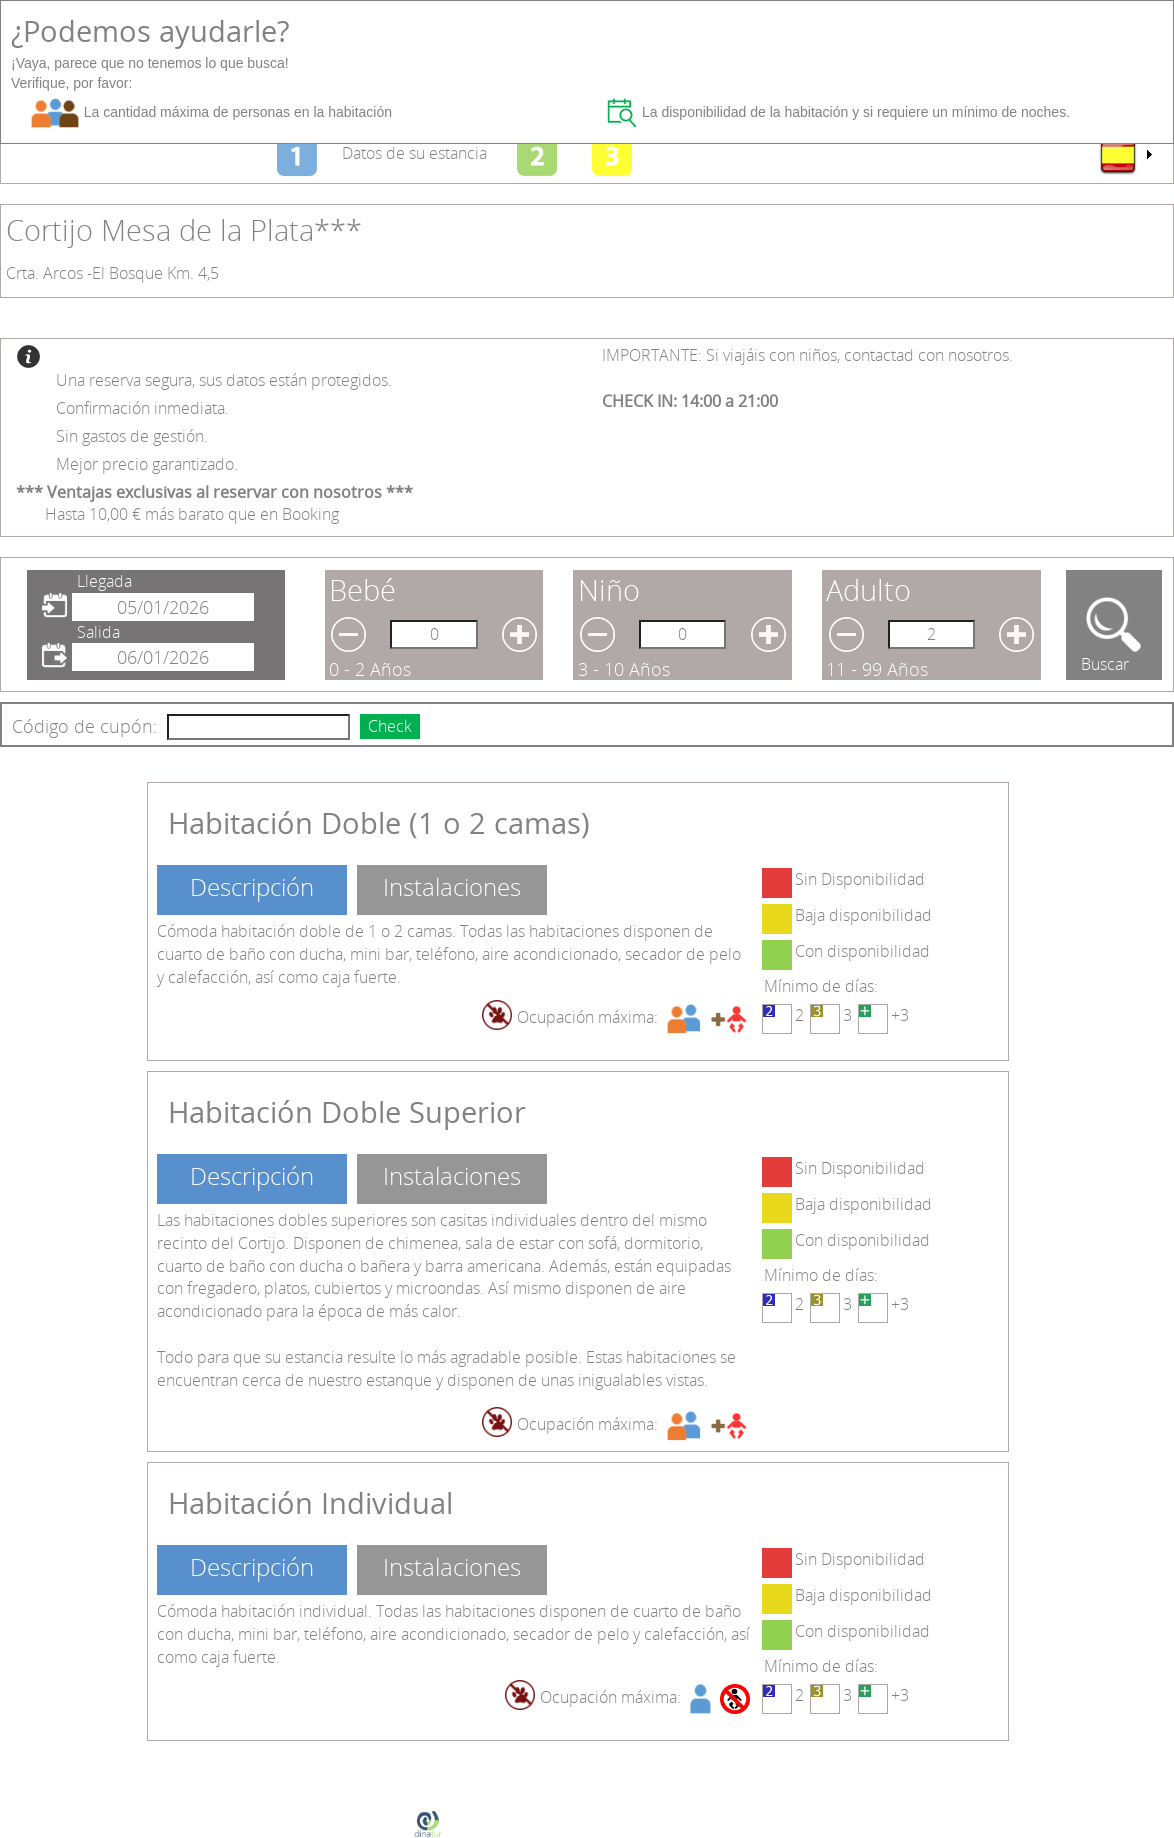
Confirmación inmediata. (142, 408)
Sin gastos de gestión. (132, 436)
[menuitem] (1125, 155)
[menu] (1125, 155)
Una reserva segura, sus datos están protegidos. (224, 380)
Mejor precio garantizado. (147, 464)
